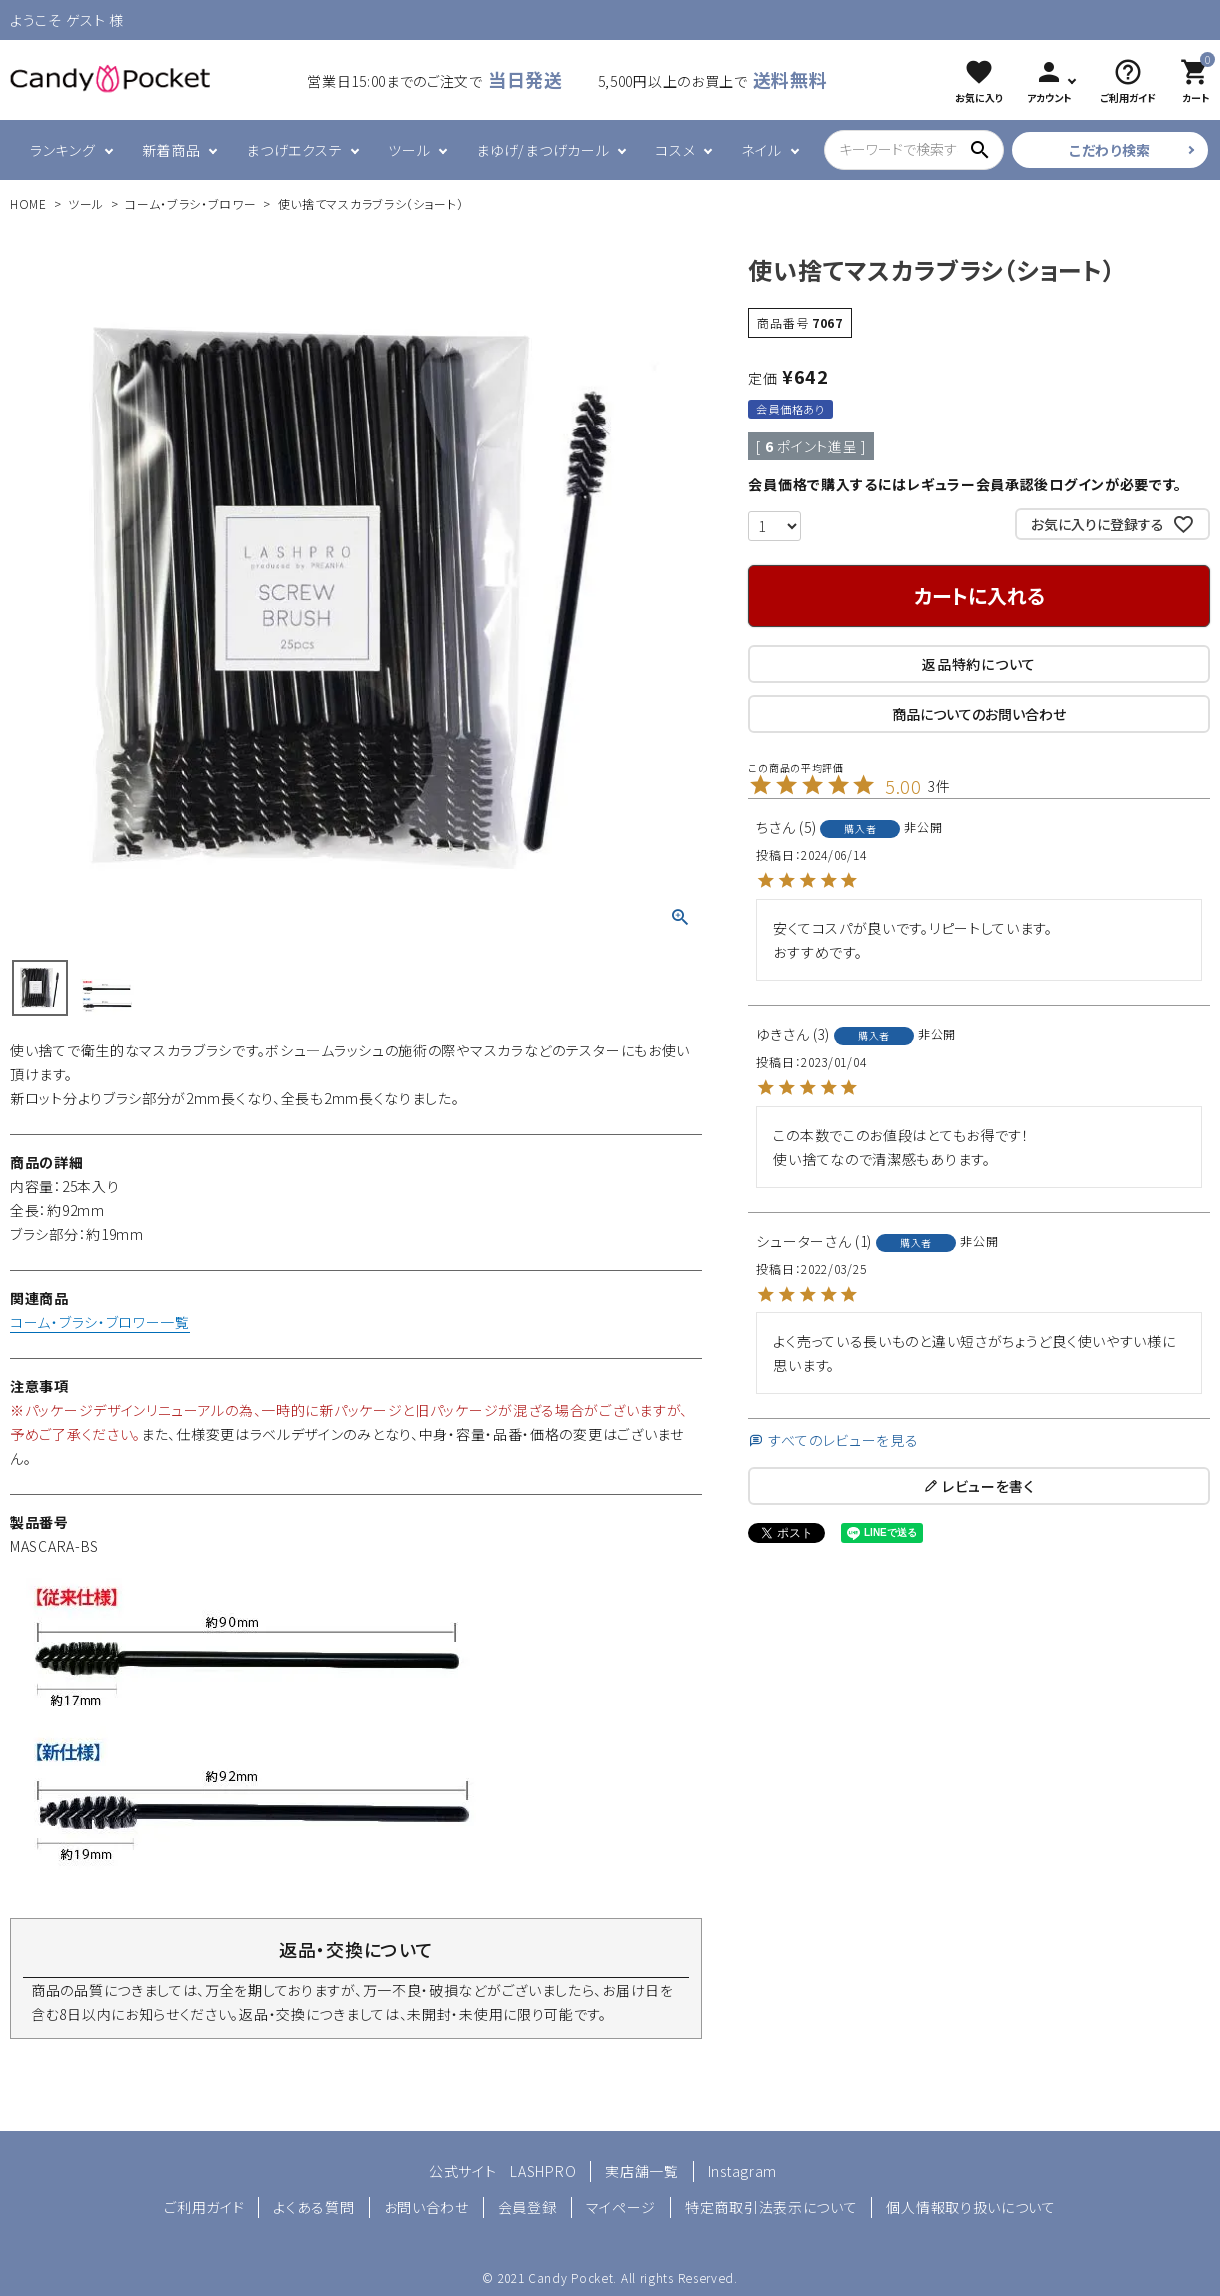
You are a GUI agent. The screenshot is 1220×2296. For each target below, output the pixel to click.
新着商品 (171, 150)
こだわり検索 (1110, 150)
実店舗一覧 (642, 2171)
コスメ (675, 150)
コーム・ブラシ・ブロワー (190, 203)
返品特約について (979, 664)
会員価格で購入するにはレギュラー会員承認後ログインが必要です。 (965, 484)
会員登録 (527, 2207)
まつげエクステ (294, 150)
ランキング (63, 150)
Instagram (742, 2171)
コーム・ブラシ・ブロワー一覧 (100, 1322)
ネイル (761, 150)
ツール (409, 150)
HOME (28, 203)
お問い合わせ (426, 2207)
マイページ (621, 2207)
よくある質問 (313, 2207)
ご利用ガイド (204, 2207)
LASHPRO (543, 2171)
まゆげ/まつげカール (542, 150)
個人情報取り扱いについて (970, 2207)
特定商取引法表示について (771, 2207)
